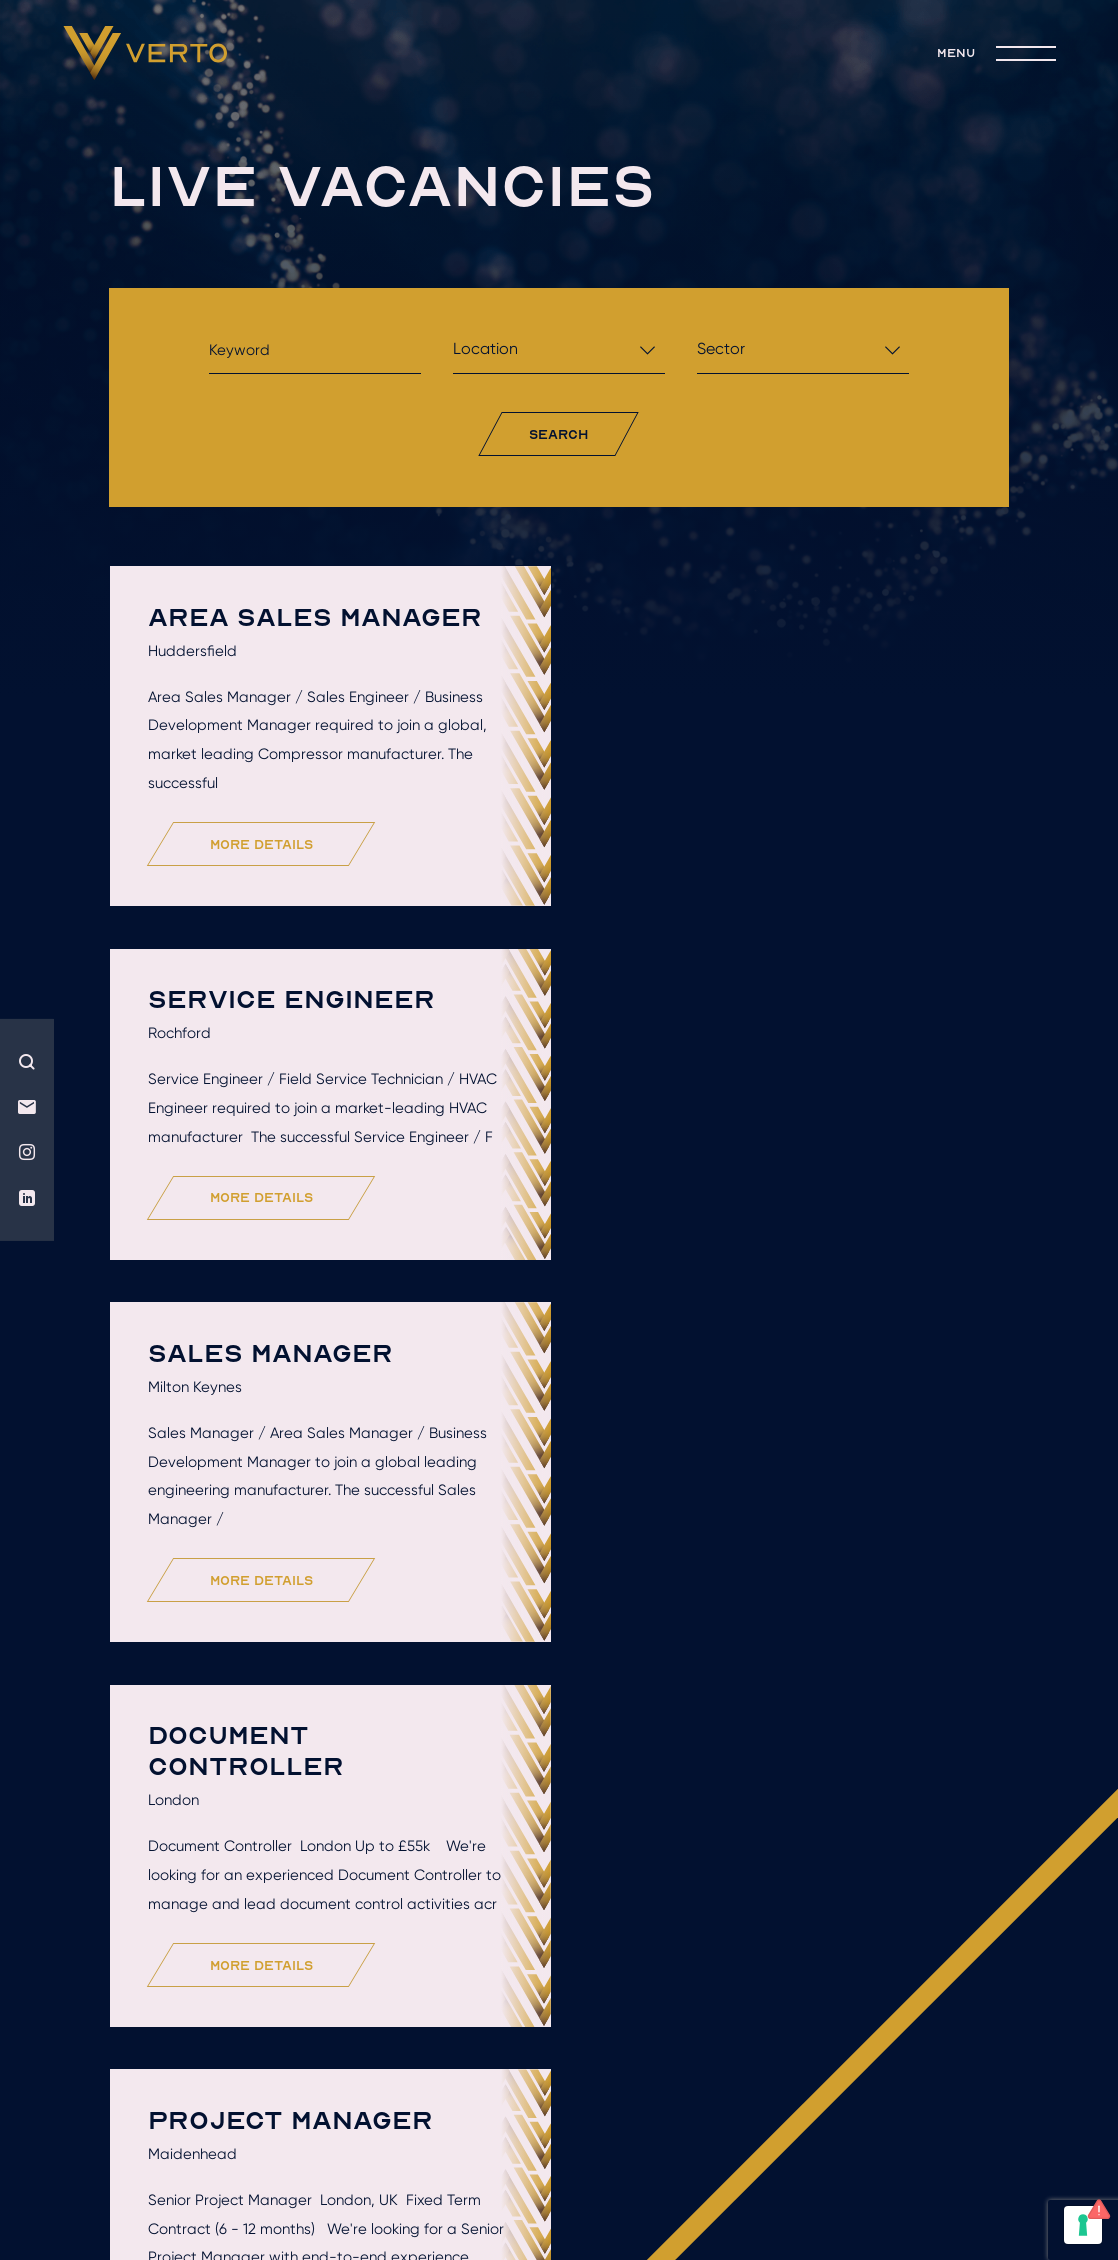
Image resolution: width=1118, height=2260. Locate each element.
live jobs (462, 1981)
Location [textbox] (485, 348)
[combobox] (559, 354)
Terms (620, 2123)
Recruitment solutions (808, 1952)
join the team (634, 1981)
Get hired (588, 1952)
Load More (565, 1827)
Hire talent (423, 1952)
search (558, 434)
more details (262, 845)
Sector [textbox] (721, 348)
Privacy (702, 2123)
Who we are (252, 1952)
